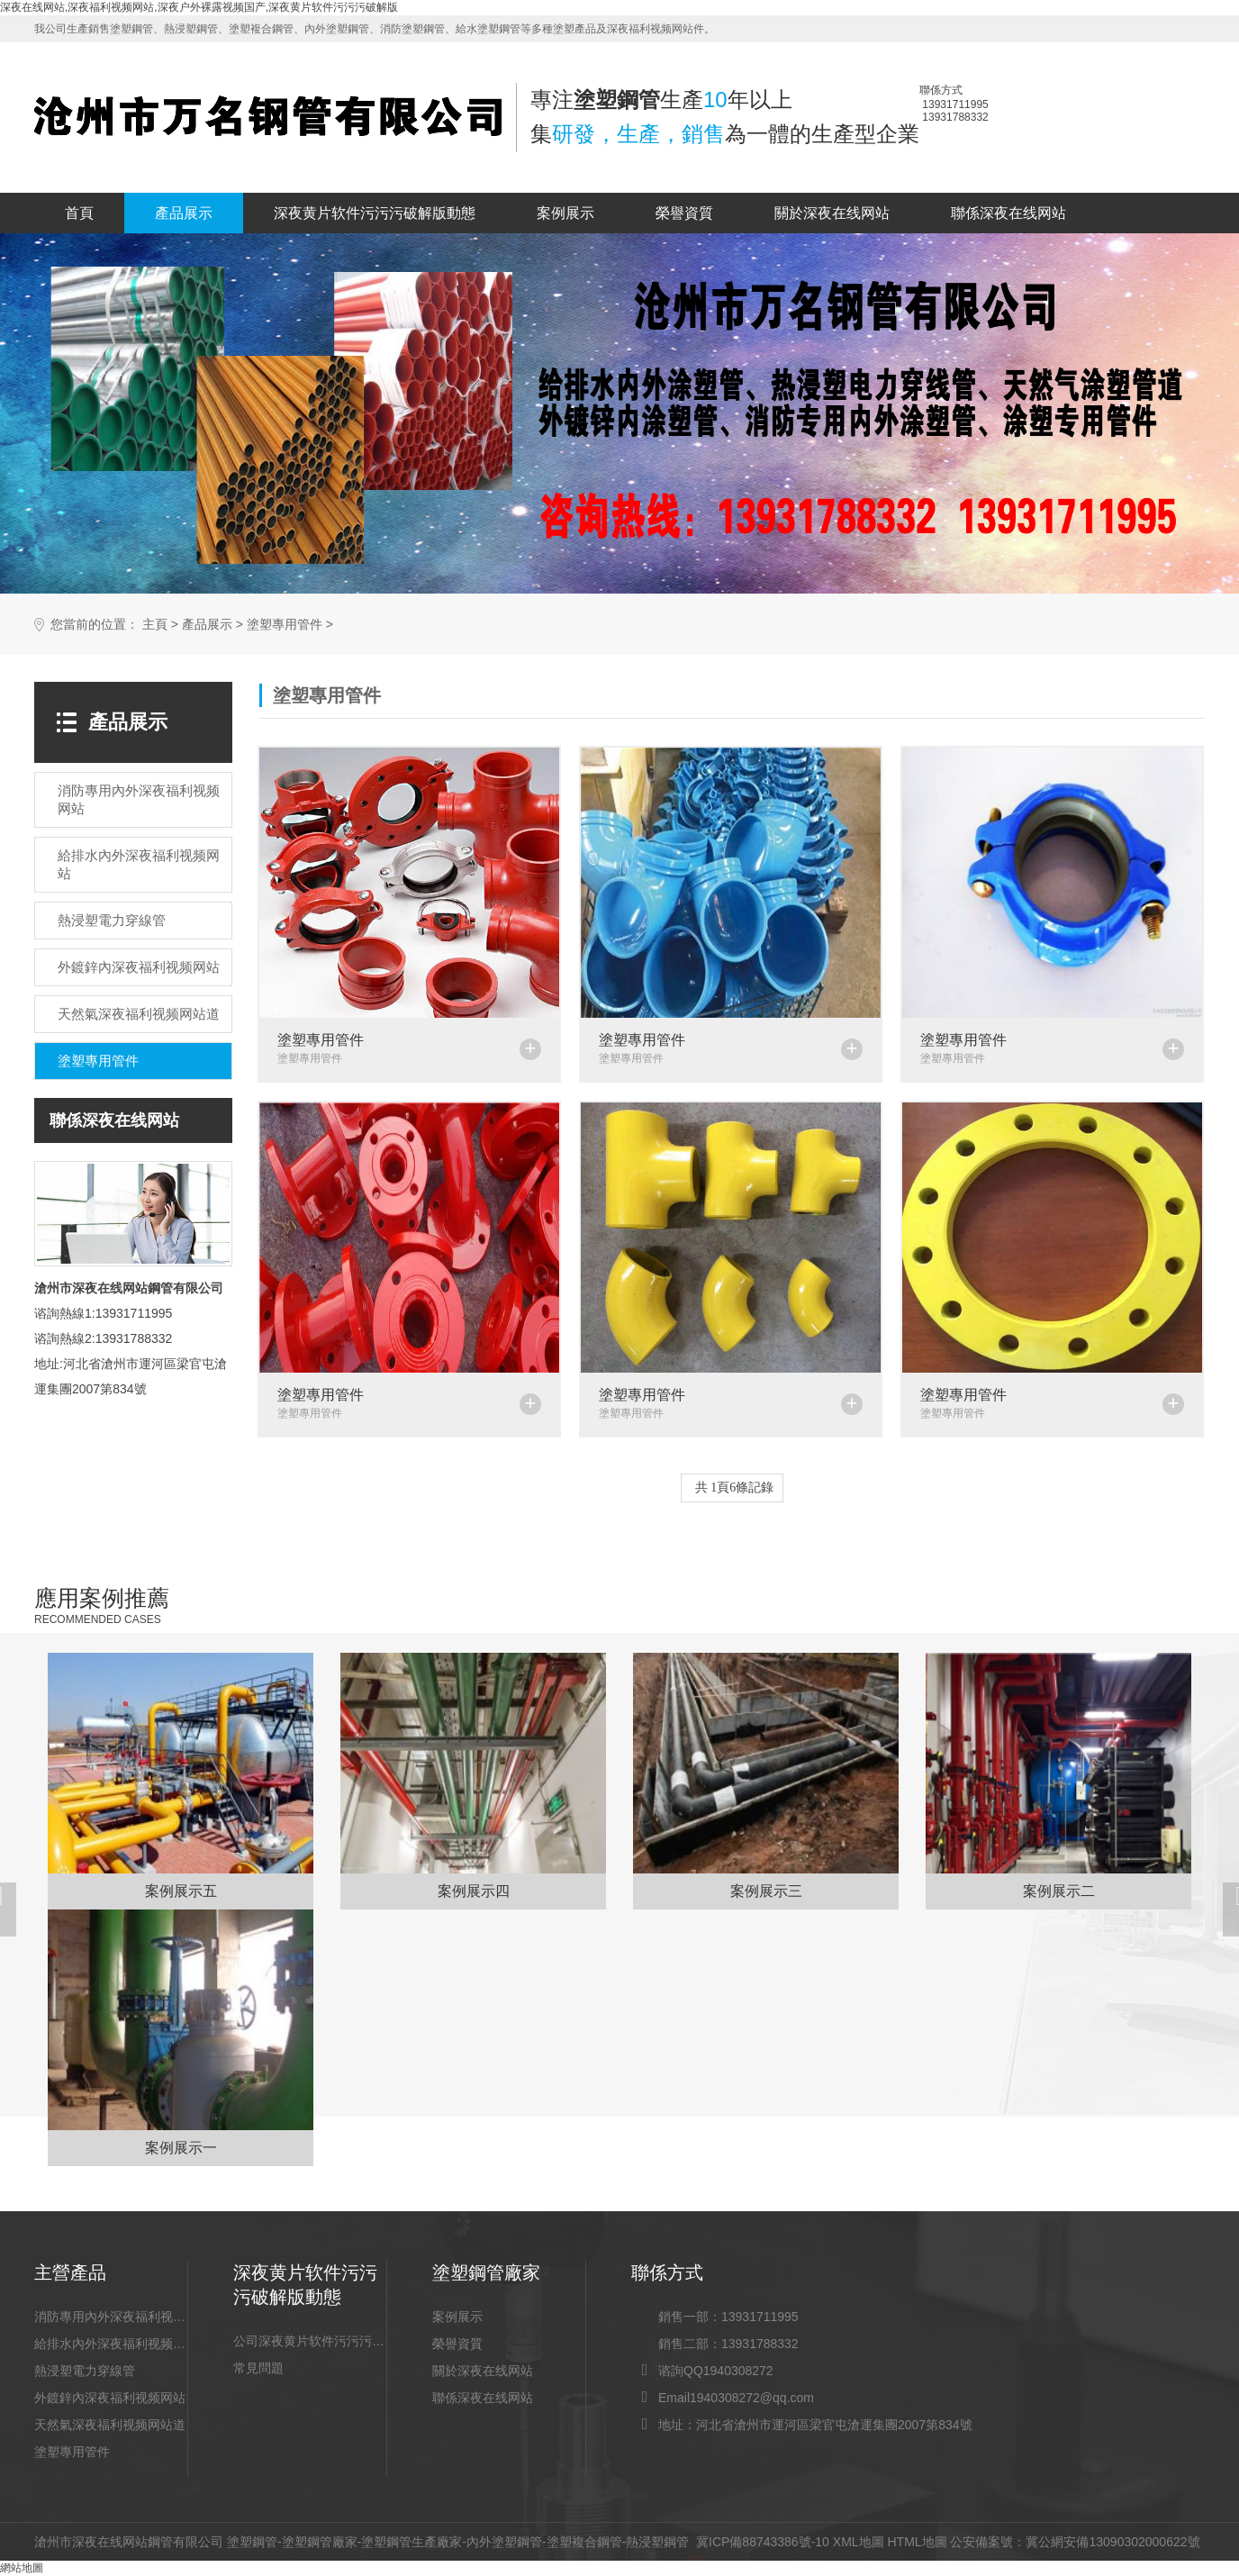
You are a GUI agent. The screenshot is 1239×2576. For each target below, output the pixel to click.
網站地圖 (21, 2568)
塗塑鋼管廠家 (319, 2542)
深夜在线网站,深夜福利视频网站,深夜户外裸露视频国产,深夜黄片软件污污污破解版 (199, 7)
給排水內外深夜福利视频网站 (110, 2343)
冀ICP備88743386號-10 (762, 2542)
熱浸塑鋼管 (657, 2542)
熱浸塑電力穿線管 (84, 2370)
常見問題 (258, 2368)
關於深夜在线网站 (832, 213)
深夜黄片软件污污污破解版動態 (374, 213)
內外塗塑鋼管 (504, 2542)
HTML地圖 (916, 2542)
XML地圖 (858, 2542)
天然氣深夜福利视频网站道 (109, 2424)
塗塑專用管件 (284, 624)
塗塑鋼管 (252, 2542)
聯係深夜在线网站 (1008, 213)
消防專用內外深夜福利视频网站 (110, 2316)
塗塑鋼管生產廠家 (411, 2542)
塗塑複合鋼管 (584, 2542)
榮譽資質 (684, 213)
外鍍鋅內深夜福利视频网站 (109, 2397)
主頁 (154, 624)
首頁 (79, 213)
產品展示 (184, 213)
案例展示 (565, 213)
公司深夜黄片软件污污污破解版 (309, 2341)
